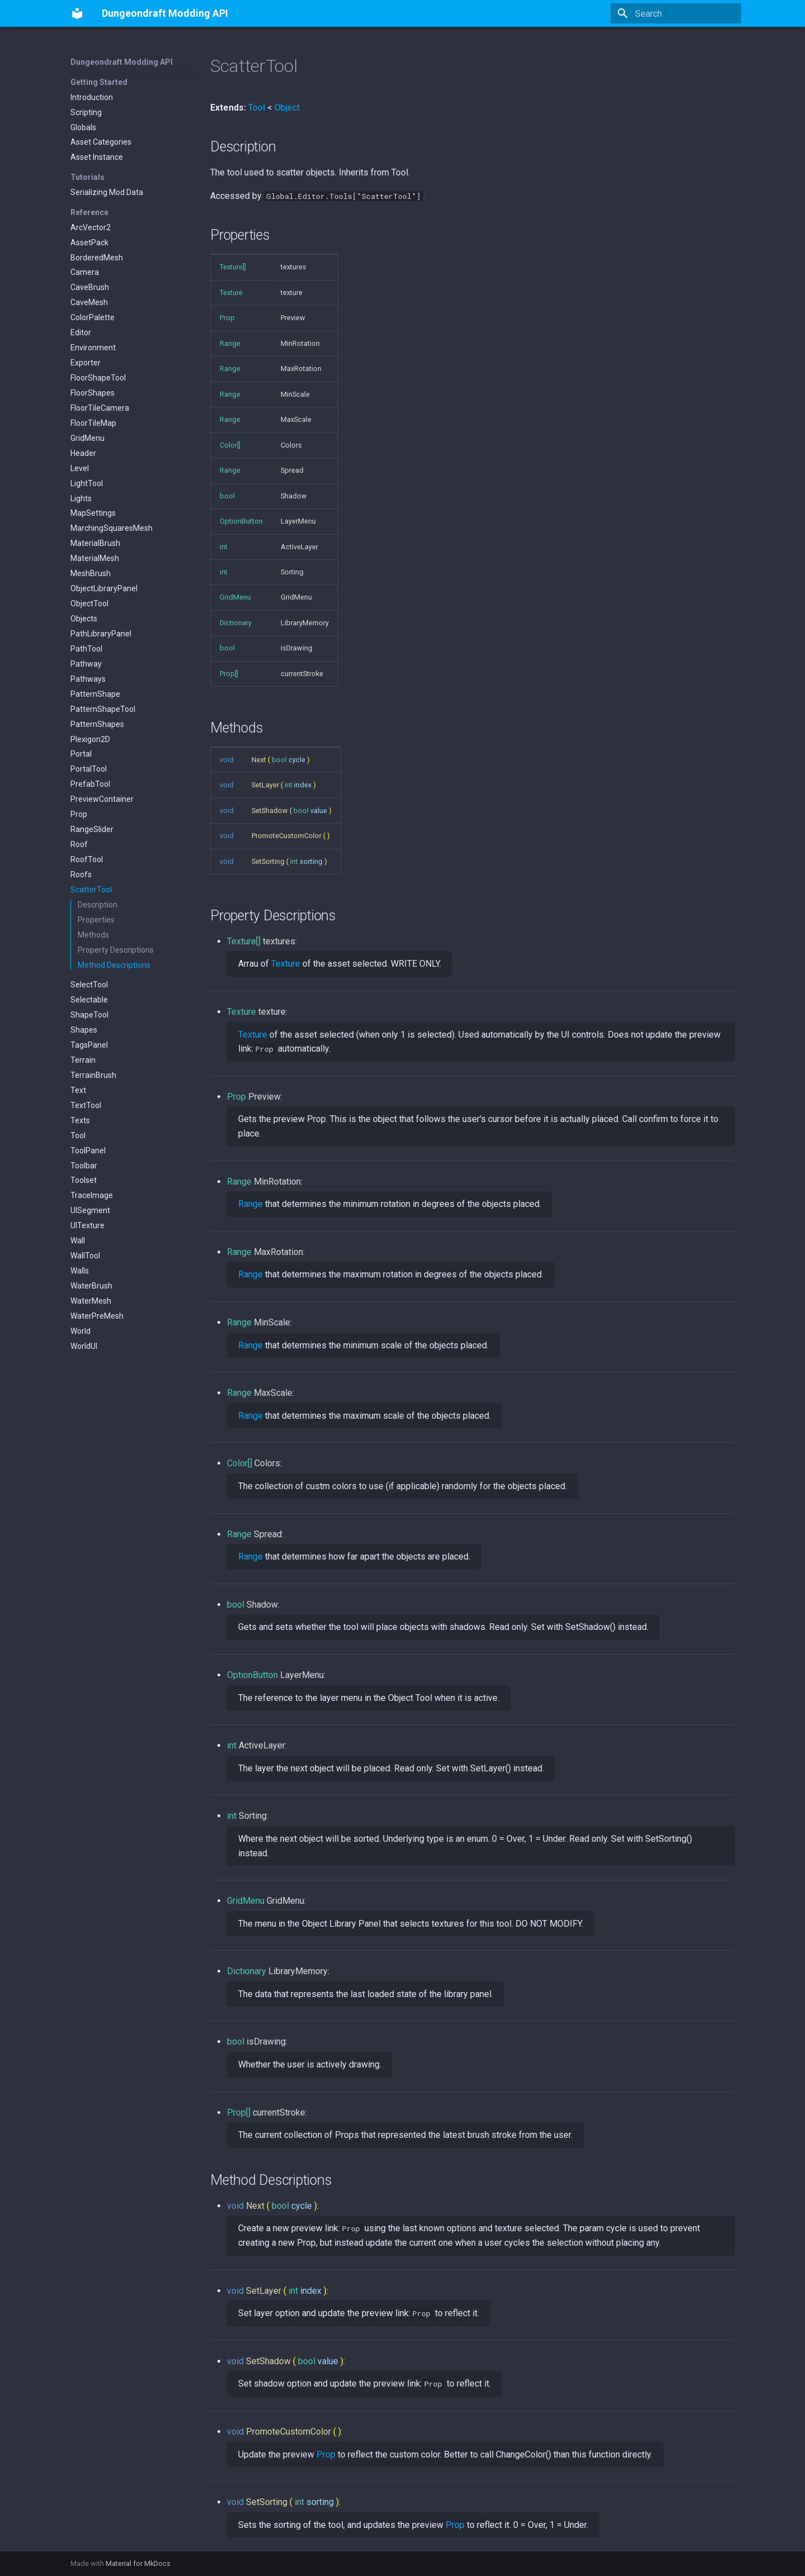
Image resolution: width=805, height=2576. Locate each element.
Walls (79, 1270)
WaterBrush (91, 1285)
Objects (83, 618)
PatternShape (95, 694)
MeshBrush (90, 573)
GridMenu (87, 438)
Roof (79, 844)
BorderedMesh (96, 257)
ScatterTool (91, 889)
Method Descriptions (114, 965)
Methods (93, 934)
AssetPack (89, 242)
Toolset (83, 1180)
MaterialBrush (95, 543)
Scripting (86, 112)
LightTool (86, 483)
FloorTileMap (93, 423)
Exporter (85, 362)
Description (97, 904)
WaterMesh (90, 1300)
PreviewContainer (102, 799)
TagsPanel (89, 1044)
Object (287, 107)
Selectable (89, 999)
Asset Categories (100, 141)
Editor (80, 332)
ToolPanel (88, 1150)
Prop (78, 814)
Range (250, 1204)
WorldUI (83, 1346)
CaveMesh (89, 302)
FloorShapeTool (98, 377)
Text (78, 1090)
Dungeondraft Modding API (121, 62)
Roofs (81, 874)
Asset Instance (96, 157)
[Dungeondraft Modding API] (77, 13)
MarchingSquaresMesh (111, 528)
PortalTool (88, 768)
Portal (81, 753)
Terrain (83, 1060)
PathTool (86, 648)
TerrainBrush (93, 1075)
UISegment (90, 1210)
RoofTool (86, 859)
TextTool (85, 1105)
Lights (81, 498)
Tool (78, 1135)
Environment (93, 347)
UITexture (87, 1225)
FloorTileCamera (99, 407)
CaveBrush (89, 287)
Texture (285, 963)
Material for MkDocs (138, 2563)
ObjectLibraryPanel (104, 588)
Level (79, 468)
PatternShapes (97, 724)
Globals (83, 127)
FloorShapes (92, 392)
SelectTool (89, 984)
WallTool (85, 1255)
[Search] (675, 13)
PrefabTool (90, 784)
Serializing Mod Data (106, 192)
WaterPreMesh (97, 1315)
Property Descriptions (116, 949)
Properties (96, 919)
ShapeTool (89, 1014)
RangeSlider (91, 829)
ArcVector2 (90, 227)
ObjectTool (89, 603)
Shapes (83, 1029)
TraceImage (91, 1195)
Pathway (86, 663)
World (80, 1331)
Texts (80, 1120)
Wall (77, 1240)
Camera (84, 272)
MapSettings (93, 512)
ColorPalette (92, 317)
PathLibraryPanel (100, 633)
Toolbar (83, 1165)
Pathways (88, 678)
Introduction (91, 97)
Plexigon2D (90, 739)
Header (83, 453)
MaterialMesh (94, 558)
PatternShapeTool (102, 709)
